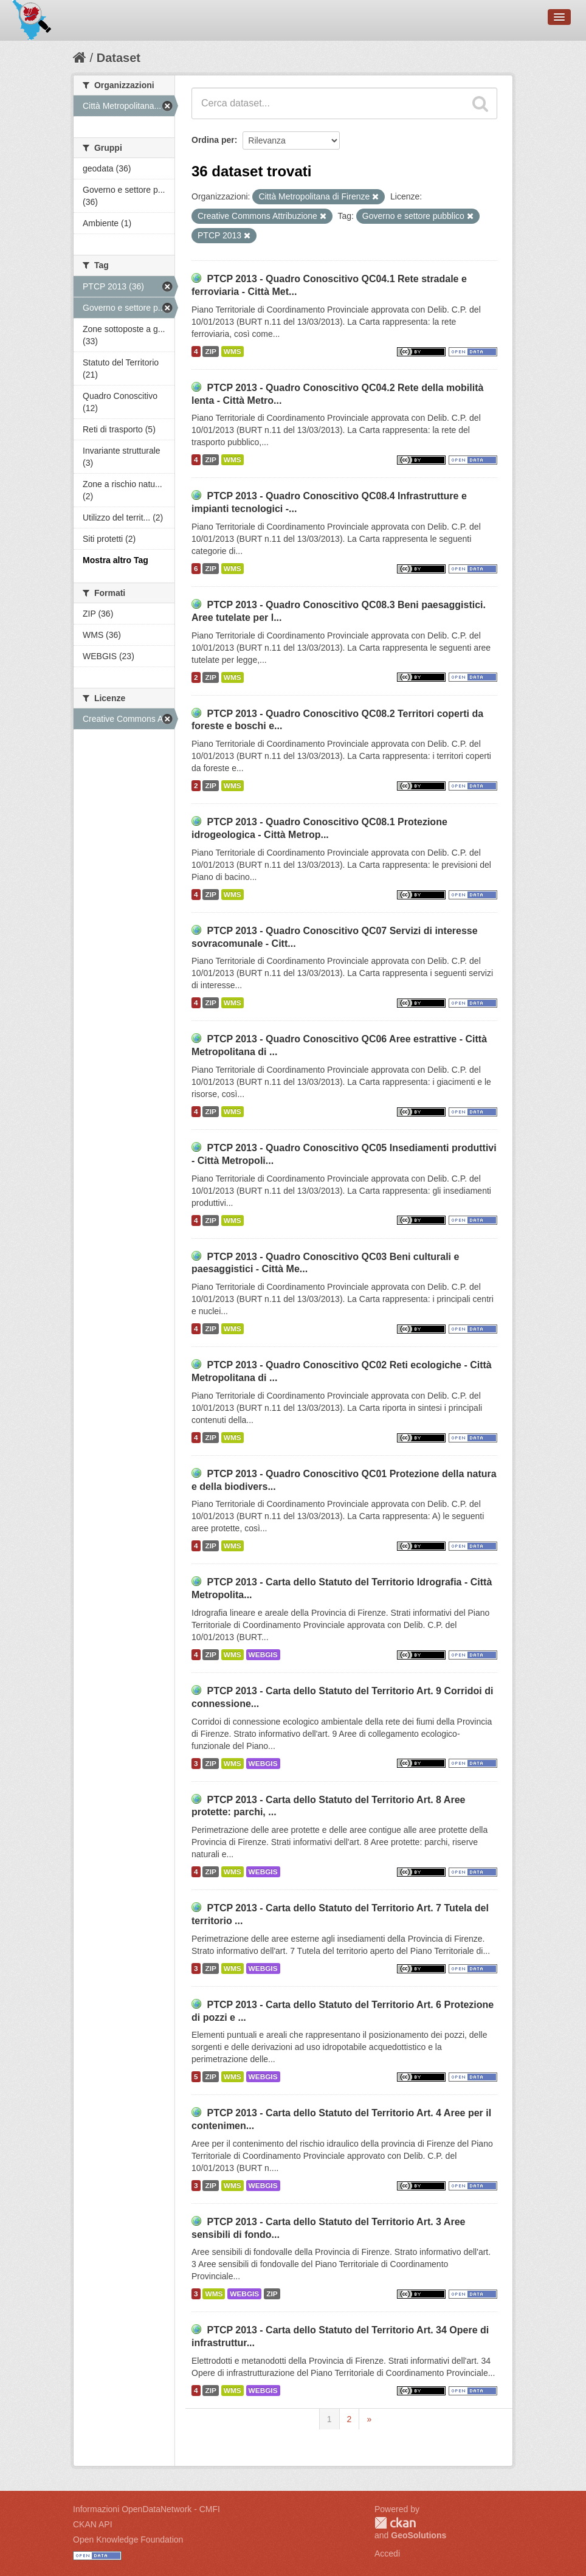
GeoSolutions (418, 2535)
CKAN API (92, 2524)
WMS (232, 351)
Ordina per (213, 140)
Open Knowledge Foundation (128, 2539)
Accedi (387, 2553)
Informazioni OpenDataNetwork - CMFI (146, 2509)
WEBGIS (263, 1654)
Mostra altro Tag (115, 560)
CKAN (395, 2522)
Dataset (118, 57)
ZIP (210, 351)
